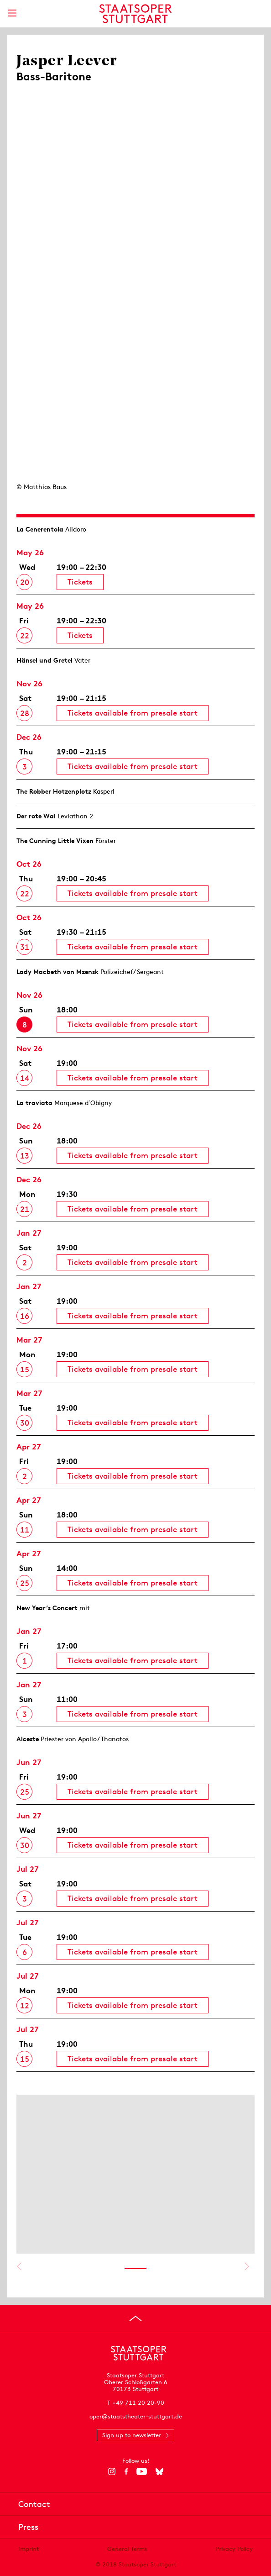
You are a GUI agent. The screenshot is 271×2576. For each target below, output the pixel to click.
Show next (246, 2266)
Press (28, 2527)
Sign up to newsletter (131, 2435)
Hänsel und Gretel (44, 660)
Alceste (27, 1739)
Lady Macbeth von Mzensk (57, 972)
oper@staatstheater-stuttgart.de (135, 2416)
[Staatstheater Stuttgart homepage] (135, 13)
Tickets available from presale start (133, 713)
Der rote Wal (36, 816)
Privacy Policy (234, 2549)
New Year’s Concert (47, 1608)
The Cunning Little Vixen (55, 841)
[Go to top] (135, 2318)
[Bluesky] (159, 2471)
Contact (34, 2504)
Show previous (18, 2266)
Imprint (28, 2549)
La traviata (34, 1103)
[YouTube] (141, 2471)
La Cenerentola (39, 529)
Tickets (80, 582)
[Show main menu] (11, 13)
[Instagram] (112, 2471)
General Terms (127, 2549)
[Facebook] (126, 2471)
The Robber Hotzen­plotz (53, 791)
